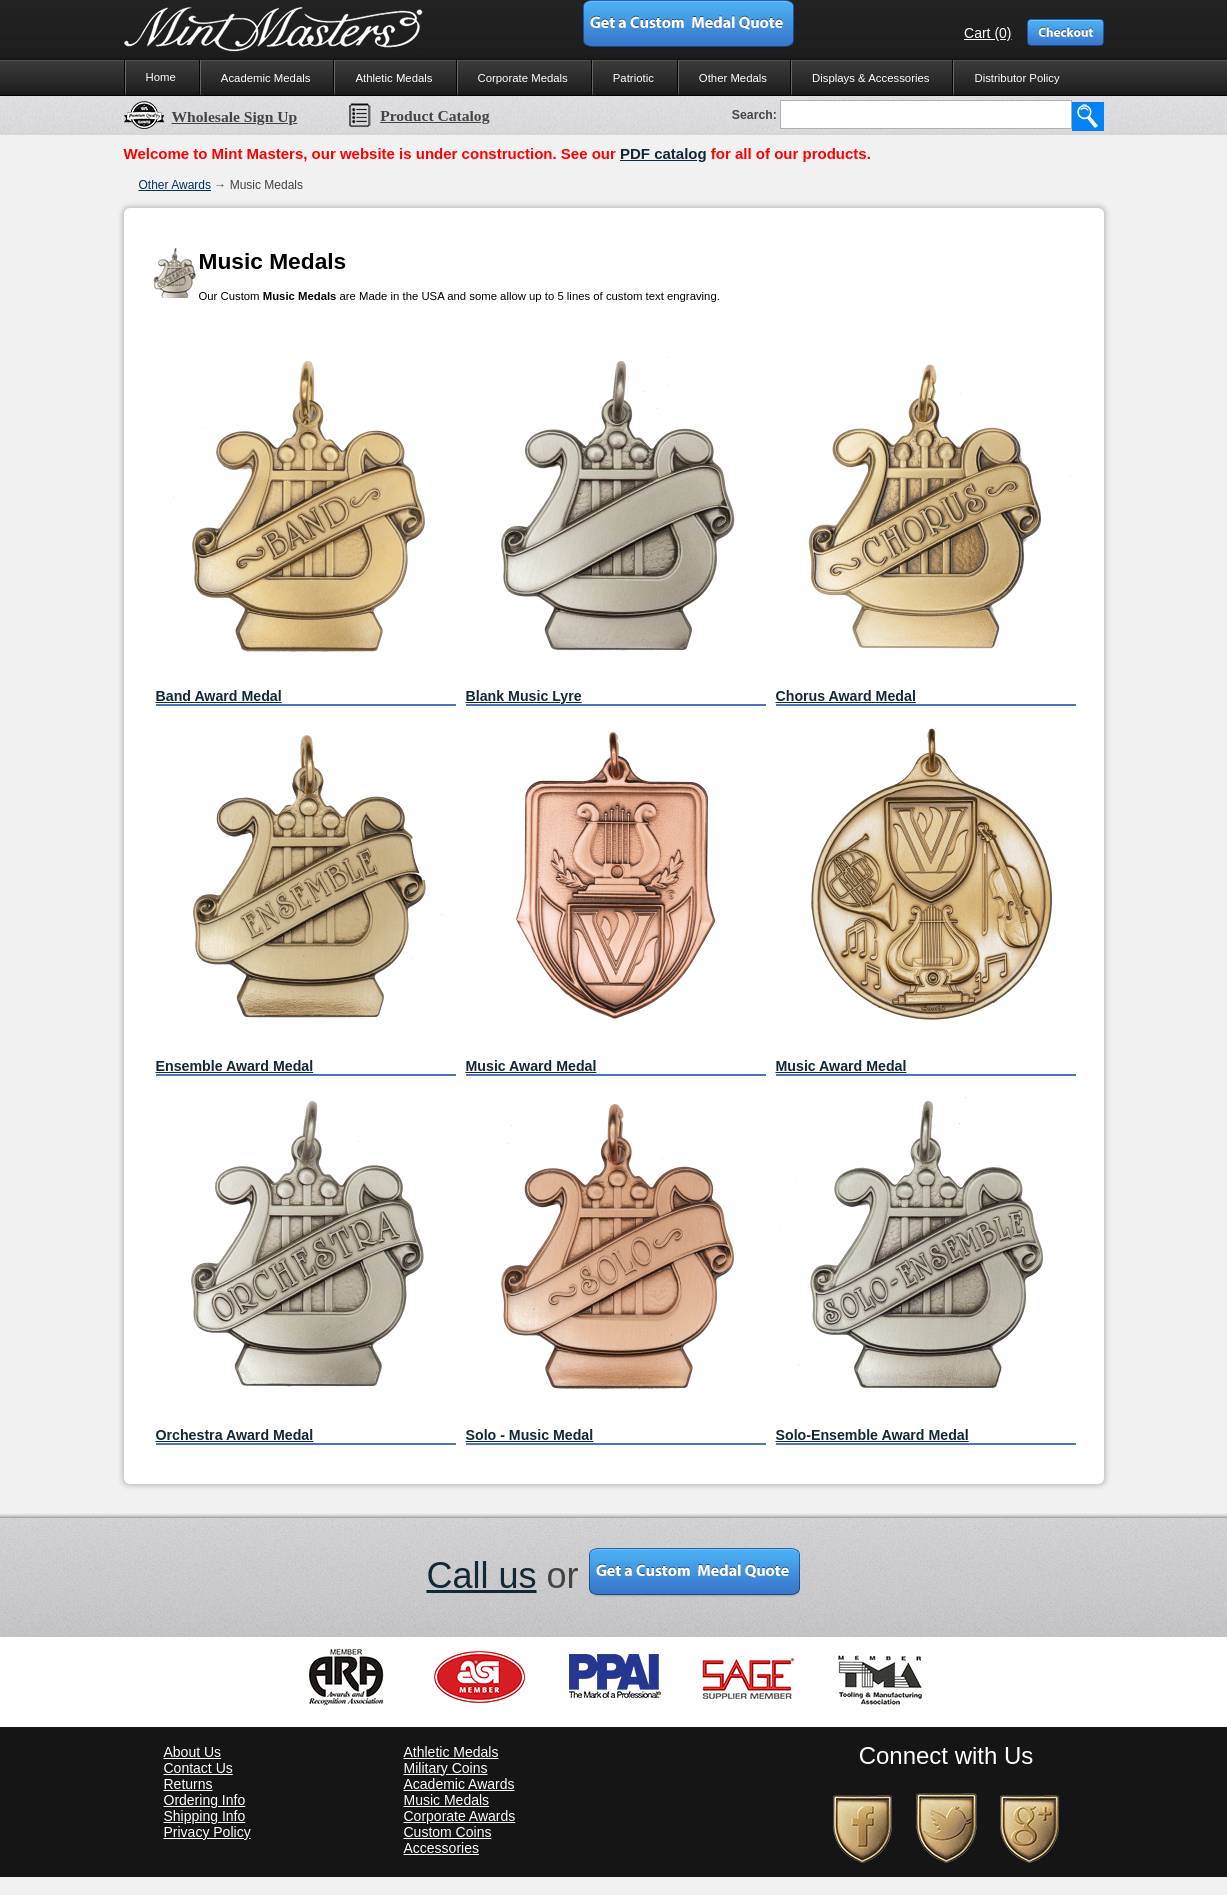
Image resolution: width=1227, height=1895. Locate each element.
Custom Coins (448, 1832)
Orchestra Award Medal (235, 1435)
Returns (188, 1784)
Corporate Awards (460, 1816)
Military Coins (446, 1768)
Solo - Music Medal (530, 1435)
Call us (481, 1575)
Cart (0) (987, 33)
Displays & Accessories (870, 78)
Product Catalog (418, 115)
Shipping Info (205, 1816)
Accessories (441, 1848)
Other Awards (175, 185)
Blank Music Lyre (524, 696)
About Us (193, 1752)
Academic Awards (459, 1784)
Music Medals (447, 1800)
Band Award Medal (219, 696)
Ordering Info (205, 1800)
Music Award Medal (531, 1066)
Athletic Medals (393, 78)
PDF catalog (663, 153)
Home (161, 77)
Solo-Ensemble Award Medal (872, 1435)
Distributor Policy (1016, 78)
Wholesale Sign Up (211, 116)
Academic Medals (266, 78)
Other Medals (733, 78)
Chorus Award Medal (846, 696)
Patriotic (633, 78)
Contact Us (198, 1768)
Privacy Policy (207, 1832)
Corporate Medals (523, 78)
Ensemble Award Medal (235, 1066)
